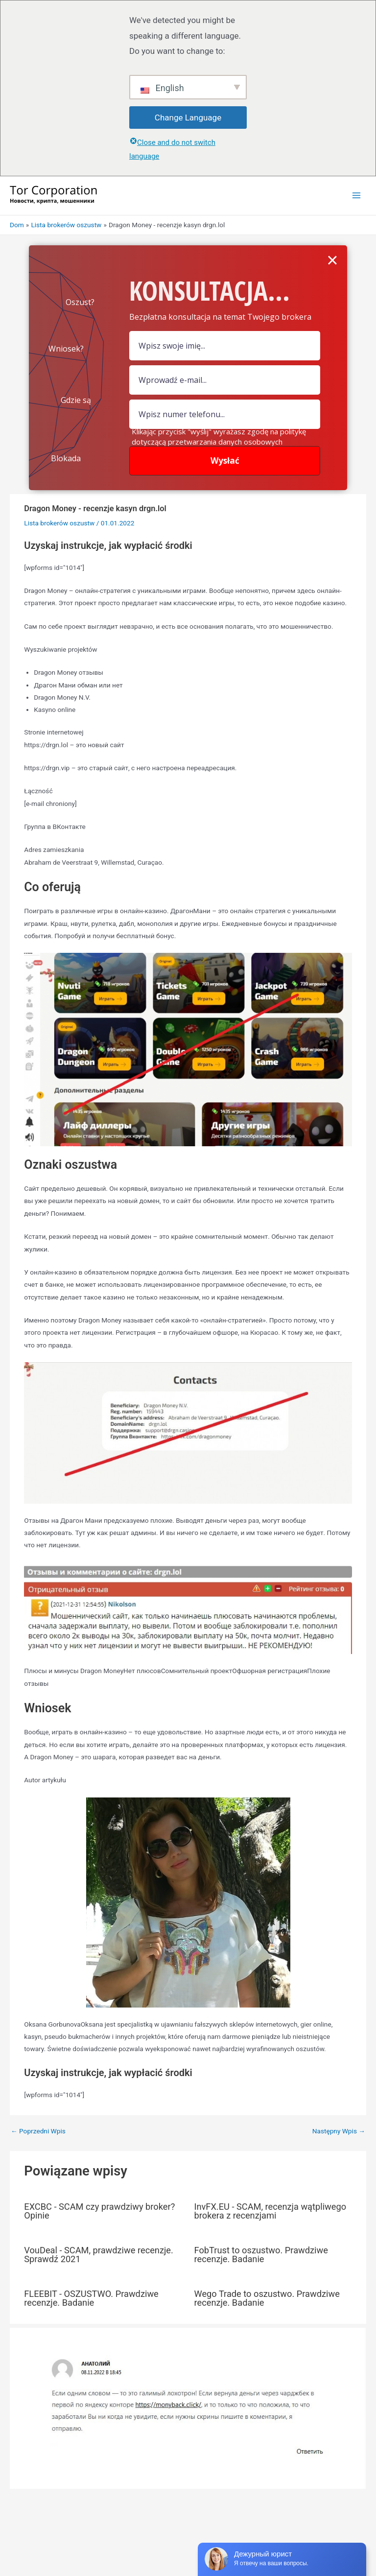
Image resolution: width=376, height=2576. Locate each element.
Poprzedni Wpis (38, 2131)
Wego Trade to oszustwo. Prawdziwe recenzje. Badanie (267, 2298)
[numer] (224, 414)
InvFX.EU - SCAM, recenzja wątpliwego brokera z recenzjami (270, 2211)
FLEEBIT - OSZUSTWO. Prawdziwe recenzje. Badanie (91, 2298)
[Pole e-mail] (224, 380)
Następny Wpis (338, 2131)
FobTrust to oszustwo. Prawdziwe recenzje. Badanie (261, 2254)
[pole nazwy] (224, 345)
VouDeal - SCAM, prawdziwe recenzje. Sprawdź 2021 (98, 2254)
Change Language (188, 117)
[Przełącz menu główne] (357, 196)
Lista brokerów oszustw (59, 523)
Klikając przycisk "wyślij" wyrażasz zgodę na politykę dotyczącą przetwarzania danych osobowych (219, 436)
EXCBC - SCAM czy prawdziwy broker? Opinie (99, 2211)
